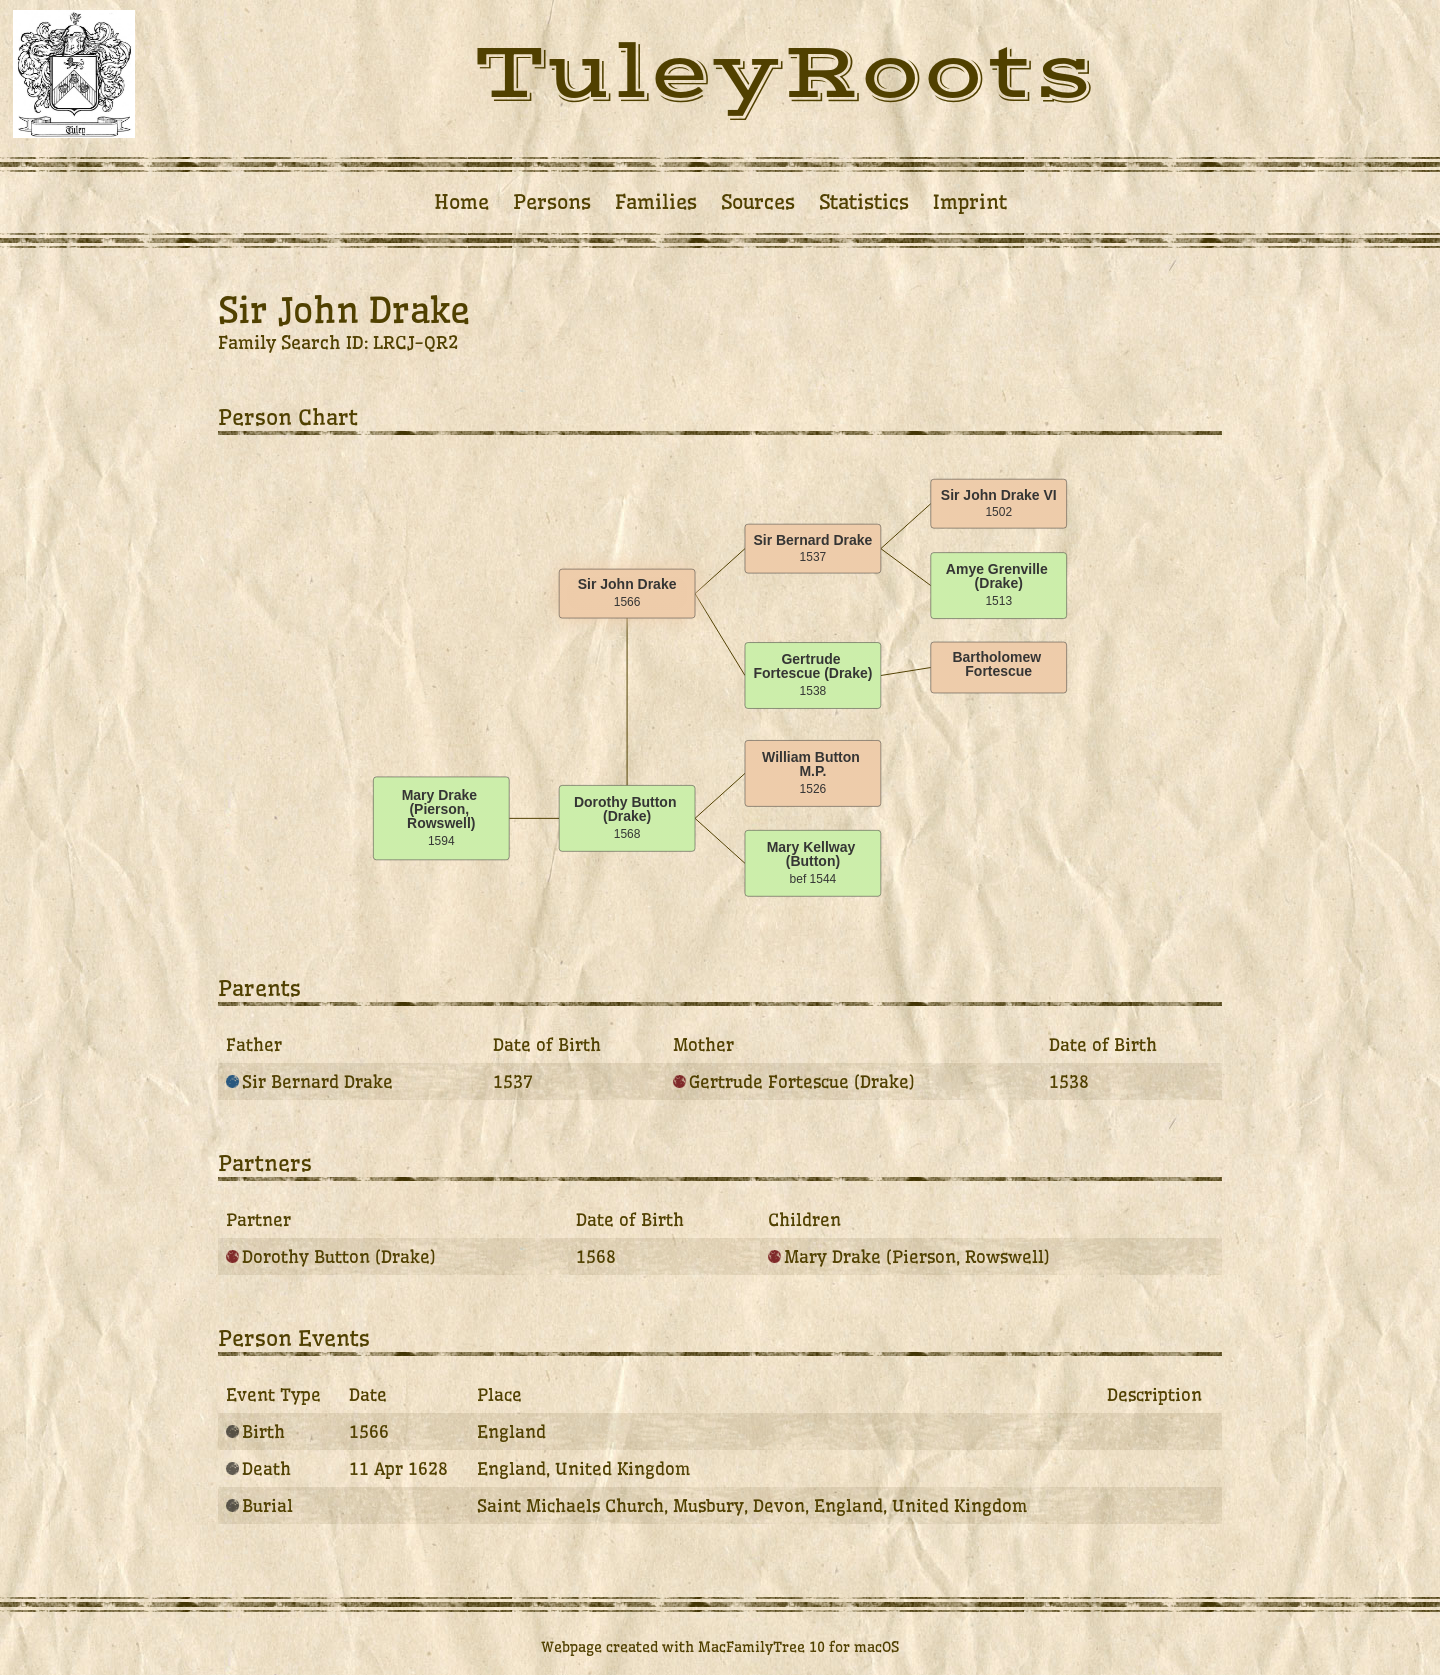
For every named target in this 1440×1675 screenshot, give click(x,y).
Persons (552, 202)
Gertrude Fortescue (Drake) (794, 1081)
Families (656, 202)
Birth (255, 1431)
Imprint (970, 202)
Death (258, 1468)
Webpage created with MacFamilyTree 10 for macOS (720, 1647)
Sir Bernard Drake (309, 1081)
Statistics (864, 202)
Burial (259, 1505)
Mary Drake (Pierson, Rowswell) (909, 1256)
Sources (758, 202)
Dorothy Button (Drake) (331, 1256)
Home (461, 202)
